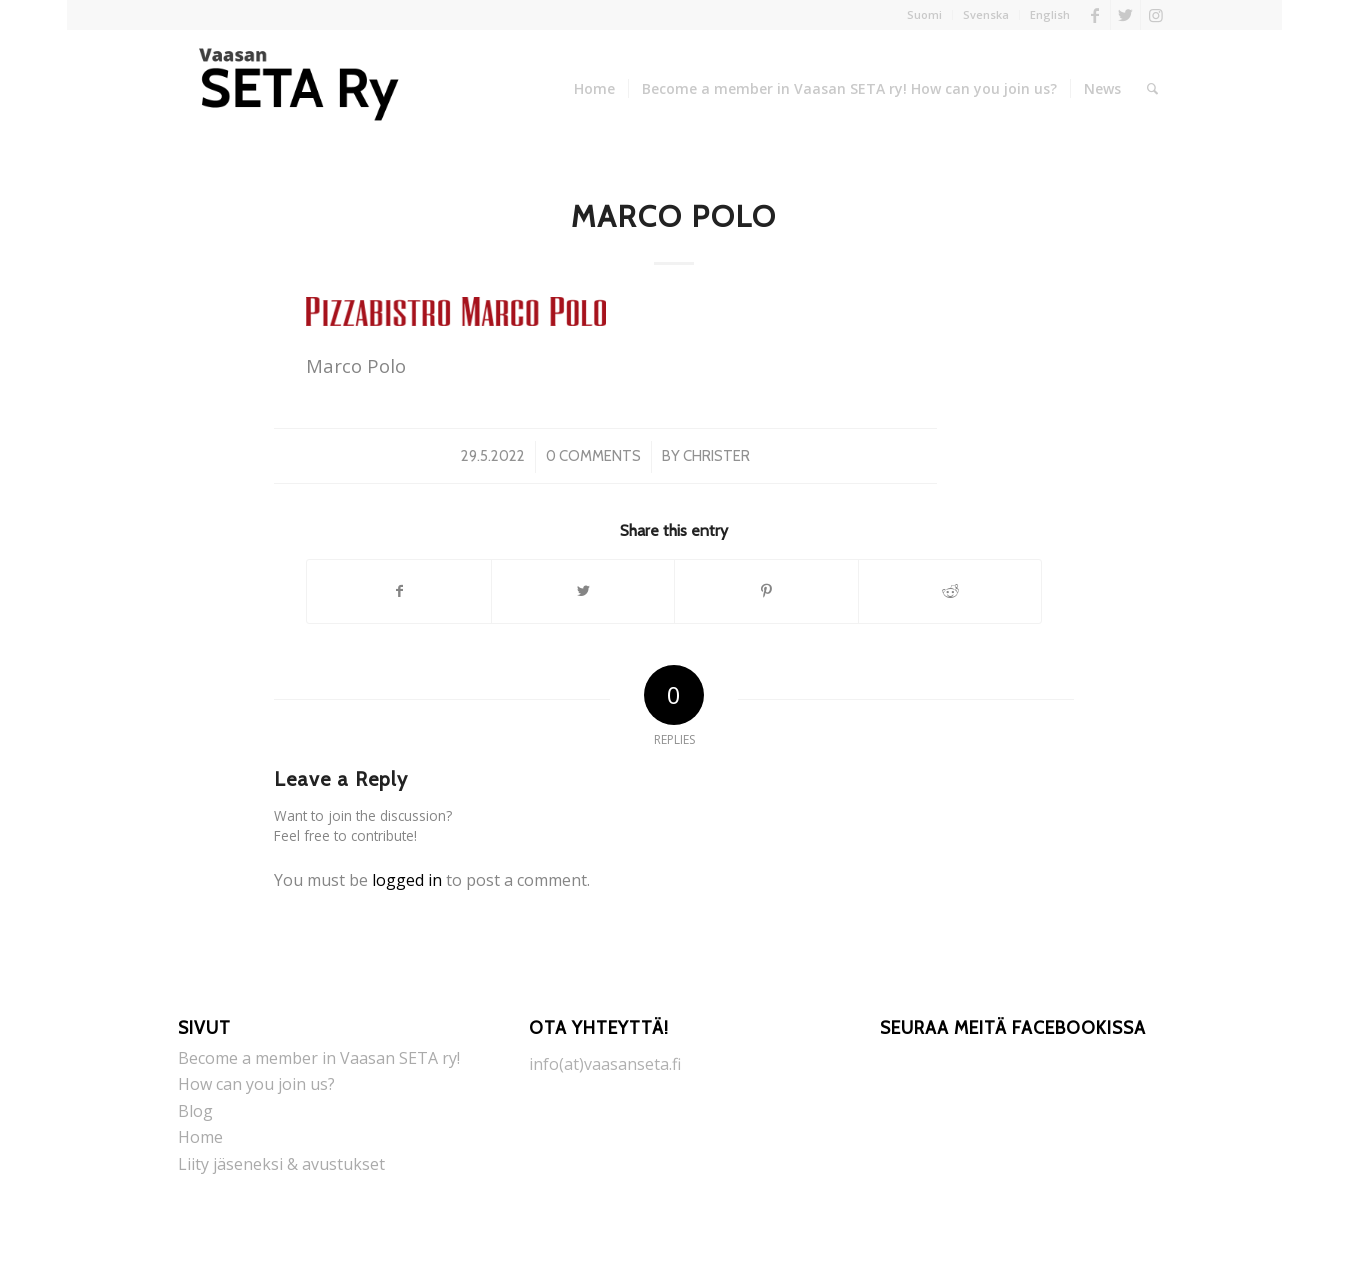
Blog (195, 1111)
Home (200, 1137)
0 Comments (593, 456)
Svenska (986, 14)
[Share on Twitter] (583, 591)
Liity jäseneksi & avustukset (281, 1164)
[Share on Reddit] (950, 591)
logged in (407, 880)
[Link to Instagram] (1156, 15)
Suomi (924, 14)
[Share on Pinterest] (766, 591)
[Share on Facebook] (399, 591)
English (1050, 14)
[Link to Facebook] (1095, 15)
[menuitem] (925, 15)
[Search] (1152, 89)
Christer (716, 456)
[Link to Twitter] (1125, 15)
